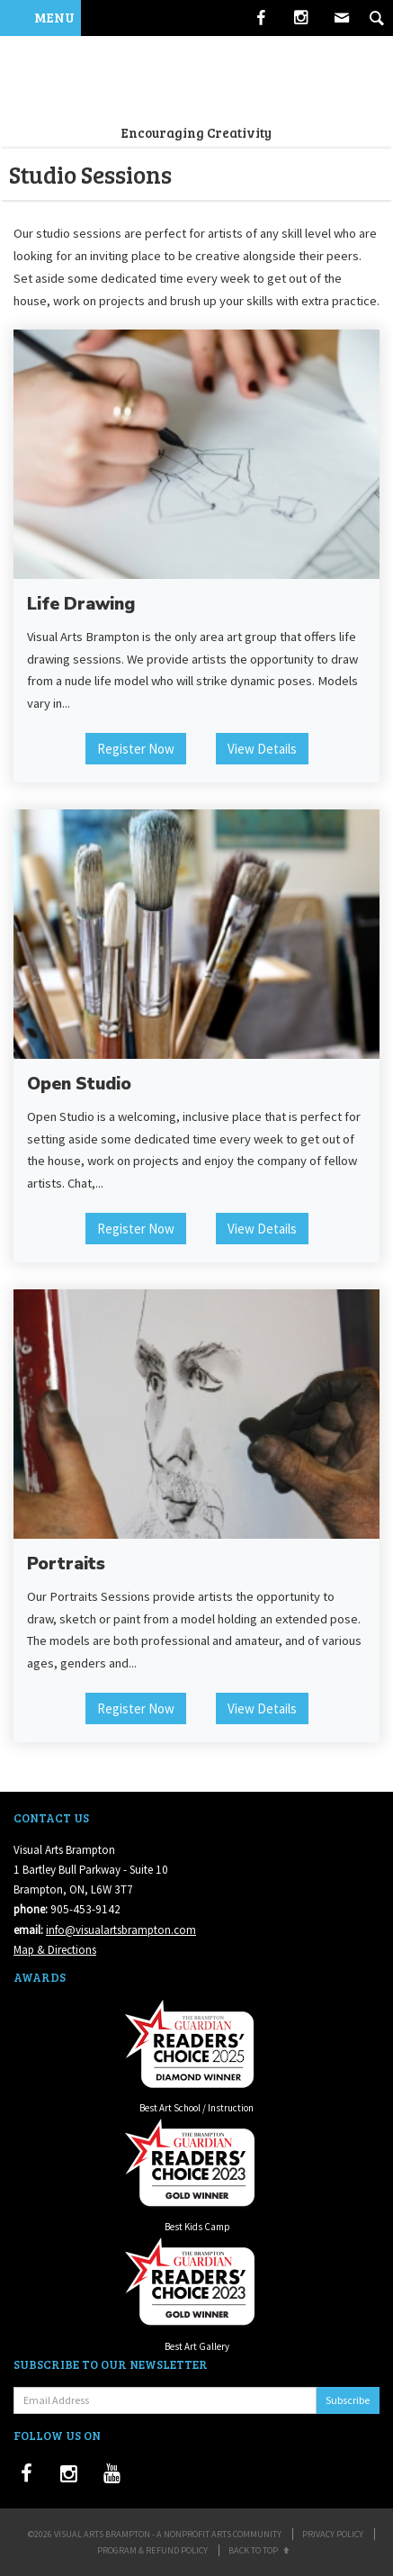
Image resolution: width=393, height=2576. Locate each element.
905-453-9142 (85, 1909)
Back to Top (260, 2550)
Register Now (135, 748)
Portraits (66, 1564)
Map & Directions (54, 1949)
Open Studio (79, 1084)
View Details (262, 748)
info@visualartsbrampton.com (121, 1930)
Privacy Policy (332, 2534)
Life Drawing (81, 604)
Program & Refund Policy (152, 2550)
